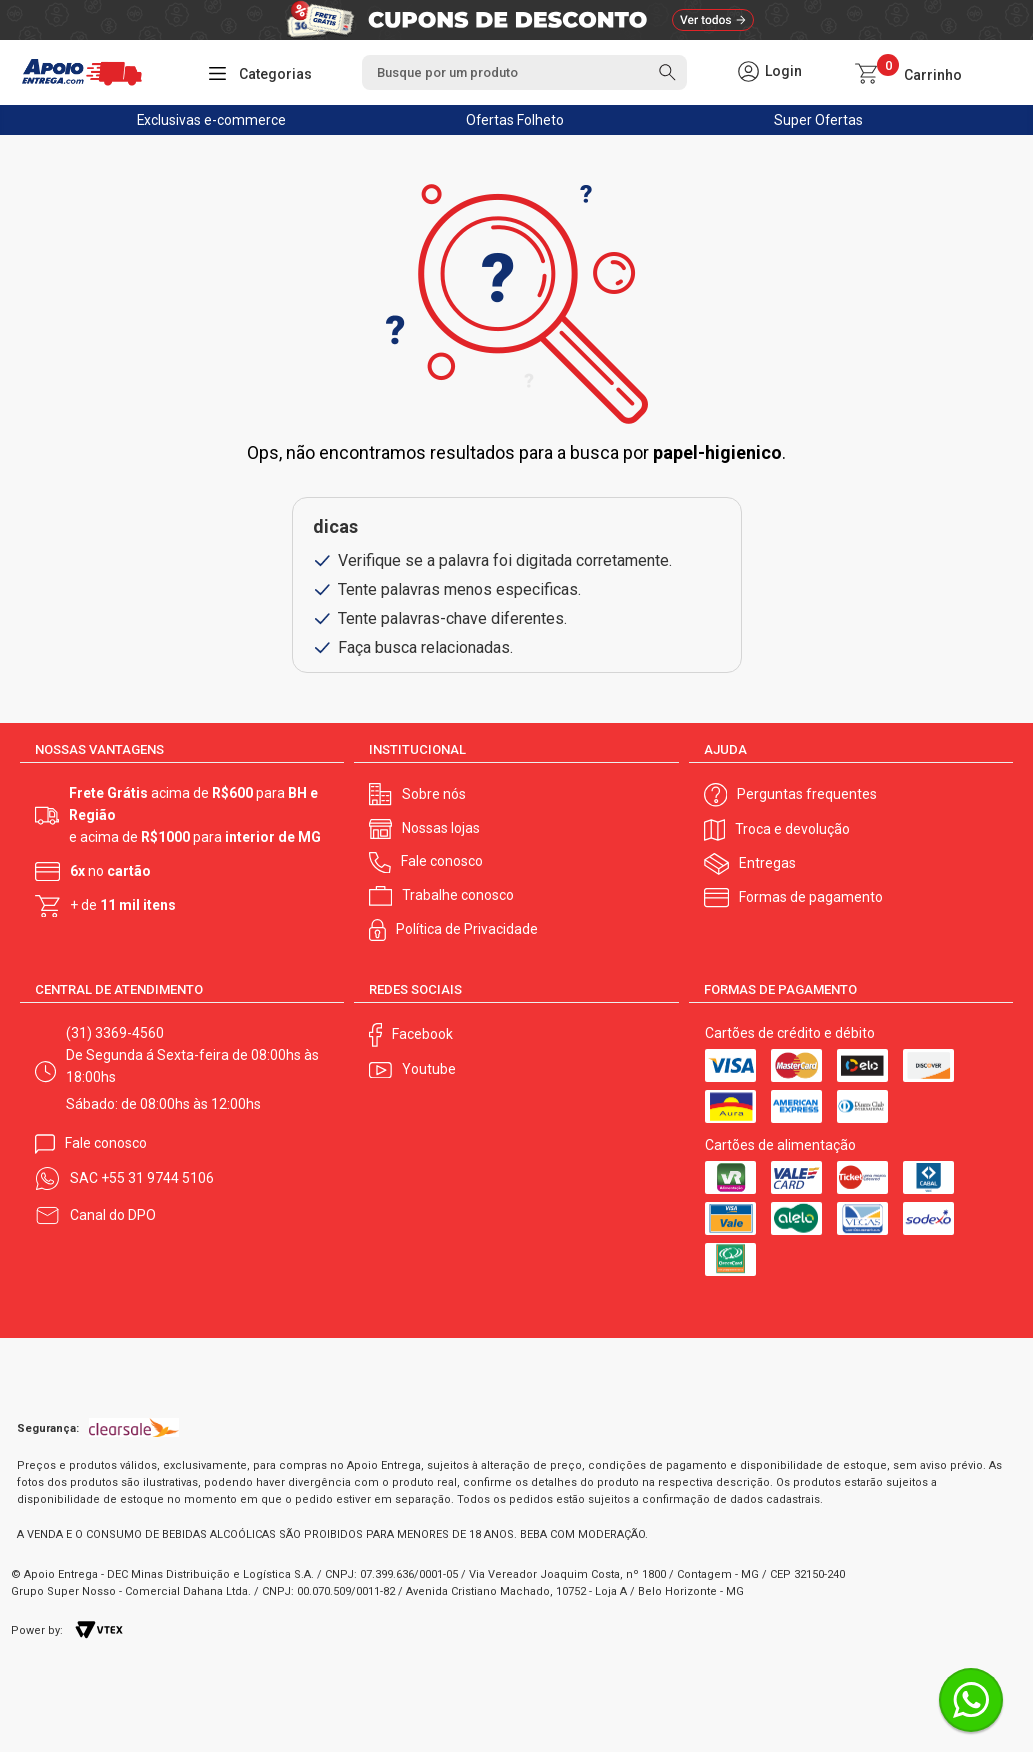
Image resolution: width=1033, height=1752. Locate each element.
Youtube (429, 1069)
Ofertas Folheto (514, 120)
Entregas (767, 863)
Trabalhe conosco (458, 895)
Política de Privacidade (467, 929)
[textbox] (525, 72)
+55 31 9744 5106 (157, 1178)
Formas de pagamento (811, 897)
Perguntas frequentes (807, 794)
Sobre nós (434, 794)
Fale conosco (442, 861)
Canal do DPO (113, 1215)
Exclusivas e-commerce (212, 120)
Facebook (422, 1034)
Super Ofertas (818, 120)
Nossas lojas (441, 828)
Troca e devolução (792, 829)
